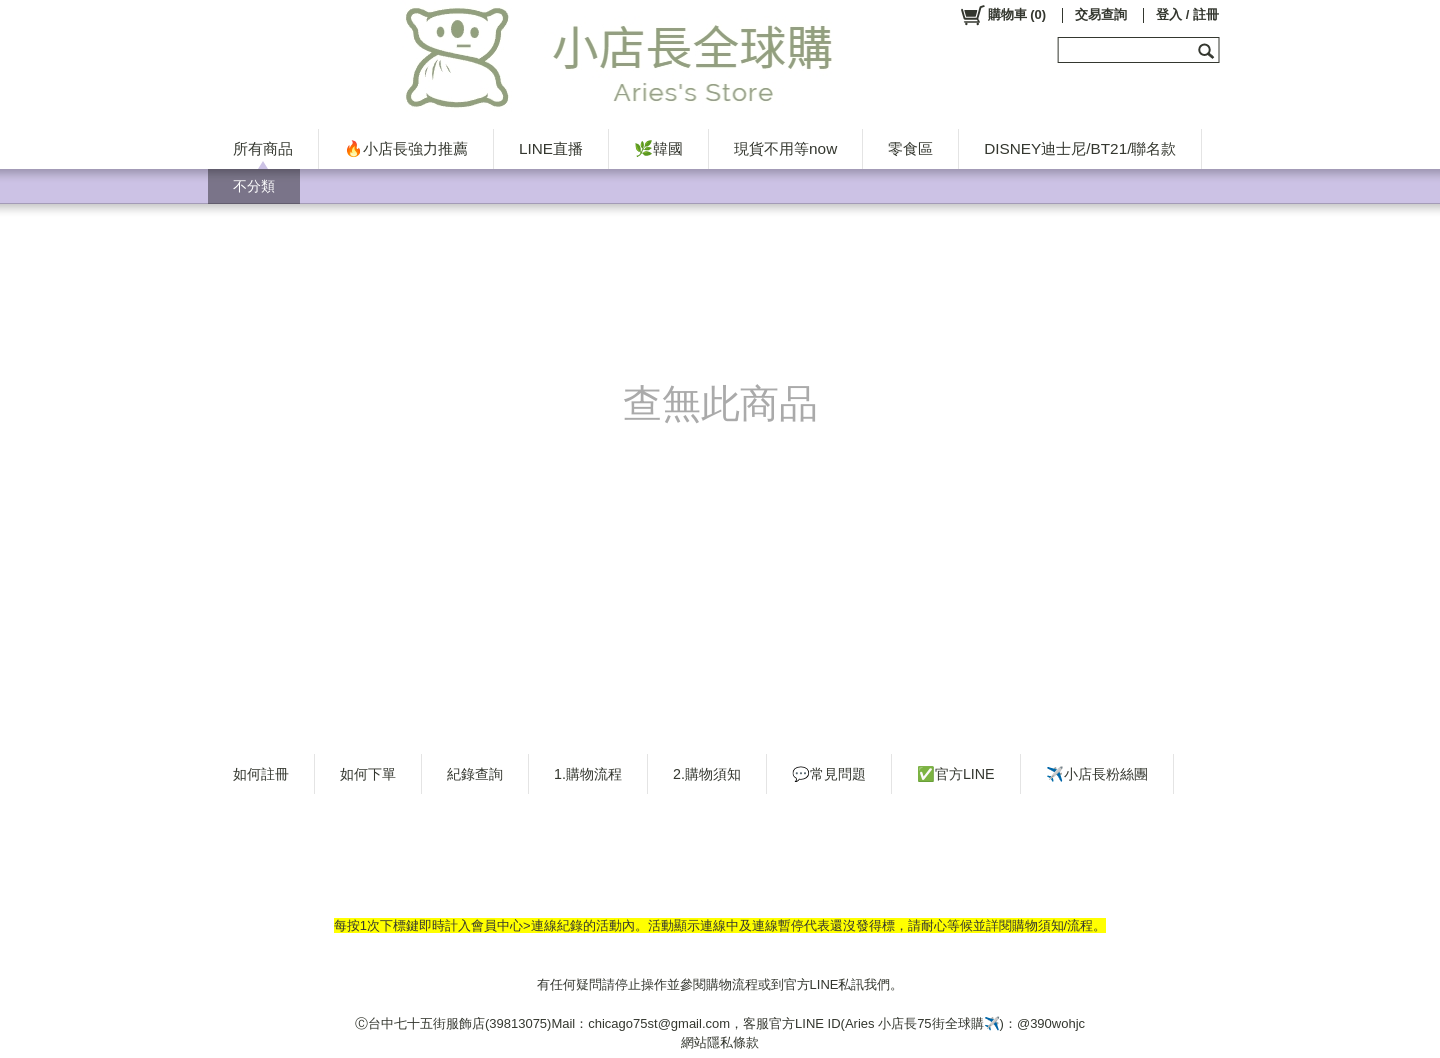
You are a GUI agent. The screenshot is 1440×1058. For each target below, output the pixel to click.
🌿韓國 (658, 148)
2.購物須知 (707, 774)
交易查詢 (1101, 14)
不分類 (254, 186)
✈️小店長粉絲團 (1097, 774)
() (1002, 15)
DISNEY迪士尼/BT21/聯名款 (1080, 148)
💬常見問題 (829, 774)
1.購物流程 (588, 774)
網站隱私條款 (720, 1042)
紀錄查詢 (475, 774)
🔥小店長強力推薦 (406, 148)
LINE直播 (551, 148)
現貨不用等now (785, 148)
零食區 (910, 148)
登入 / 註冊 (1187, 14)
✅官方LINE (956, 774)
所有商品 (263, 148)
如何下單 (368, 774)
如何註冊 (261, 774)
